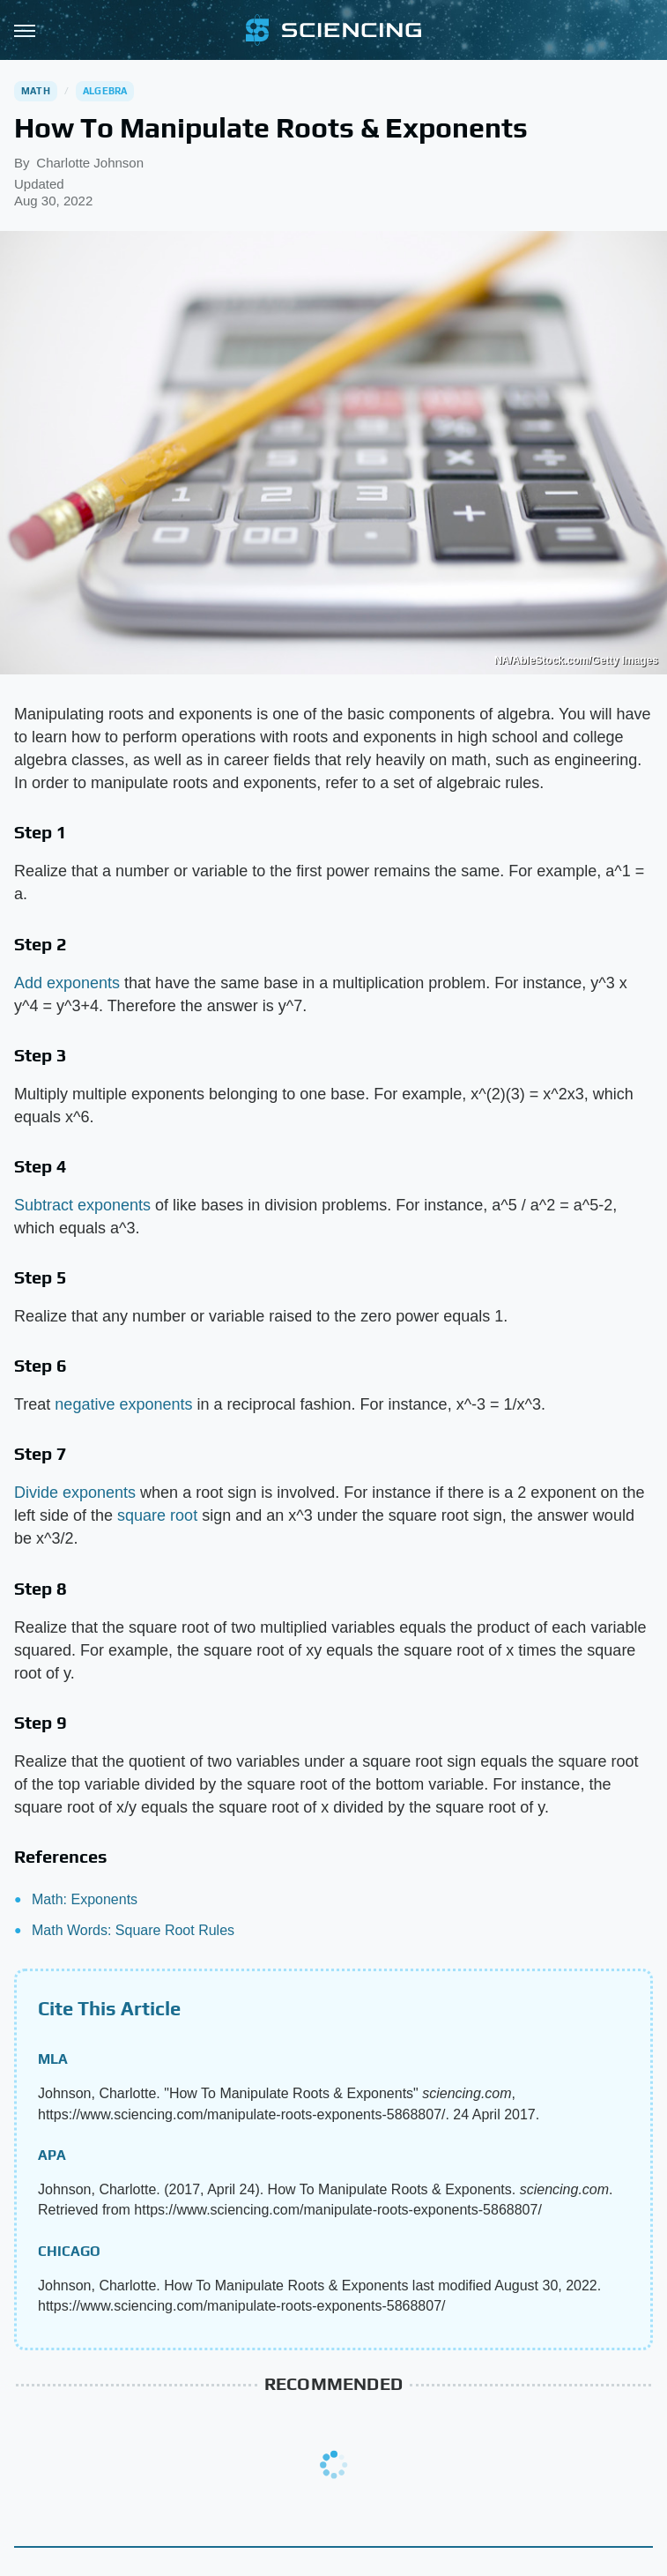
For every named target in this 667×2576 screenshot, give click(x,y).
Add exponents (67, 983)
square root (157, 1515)
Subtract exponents (82, 1205)
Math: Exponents (84, 1899)
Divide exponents (75, 1492)
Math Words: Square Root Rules (133, 1930)
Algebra (105, 91)
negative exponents (123, 1404)
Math (35, 91)
